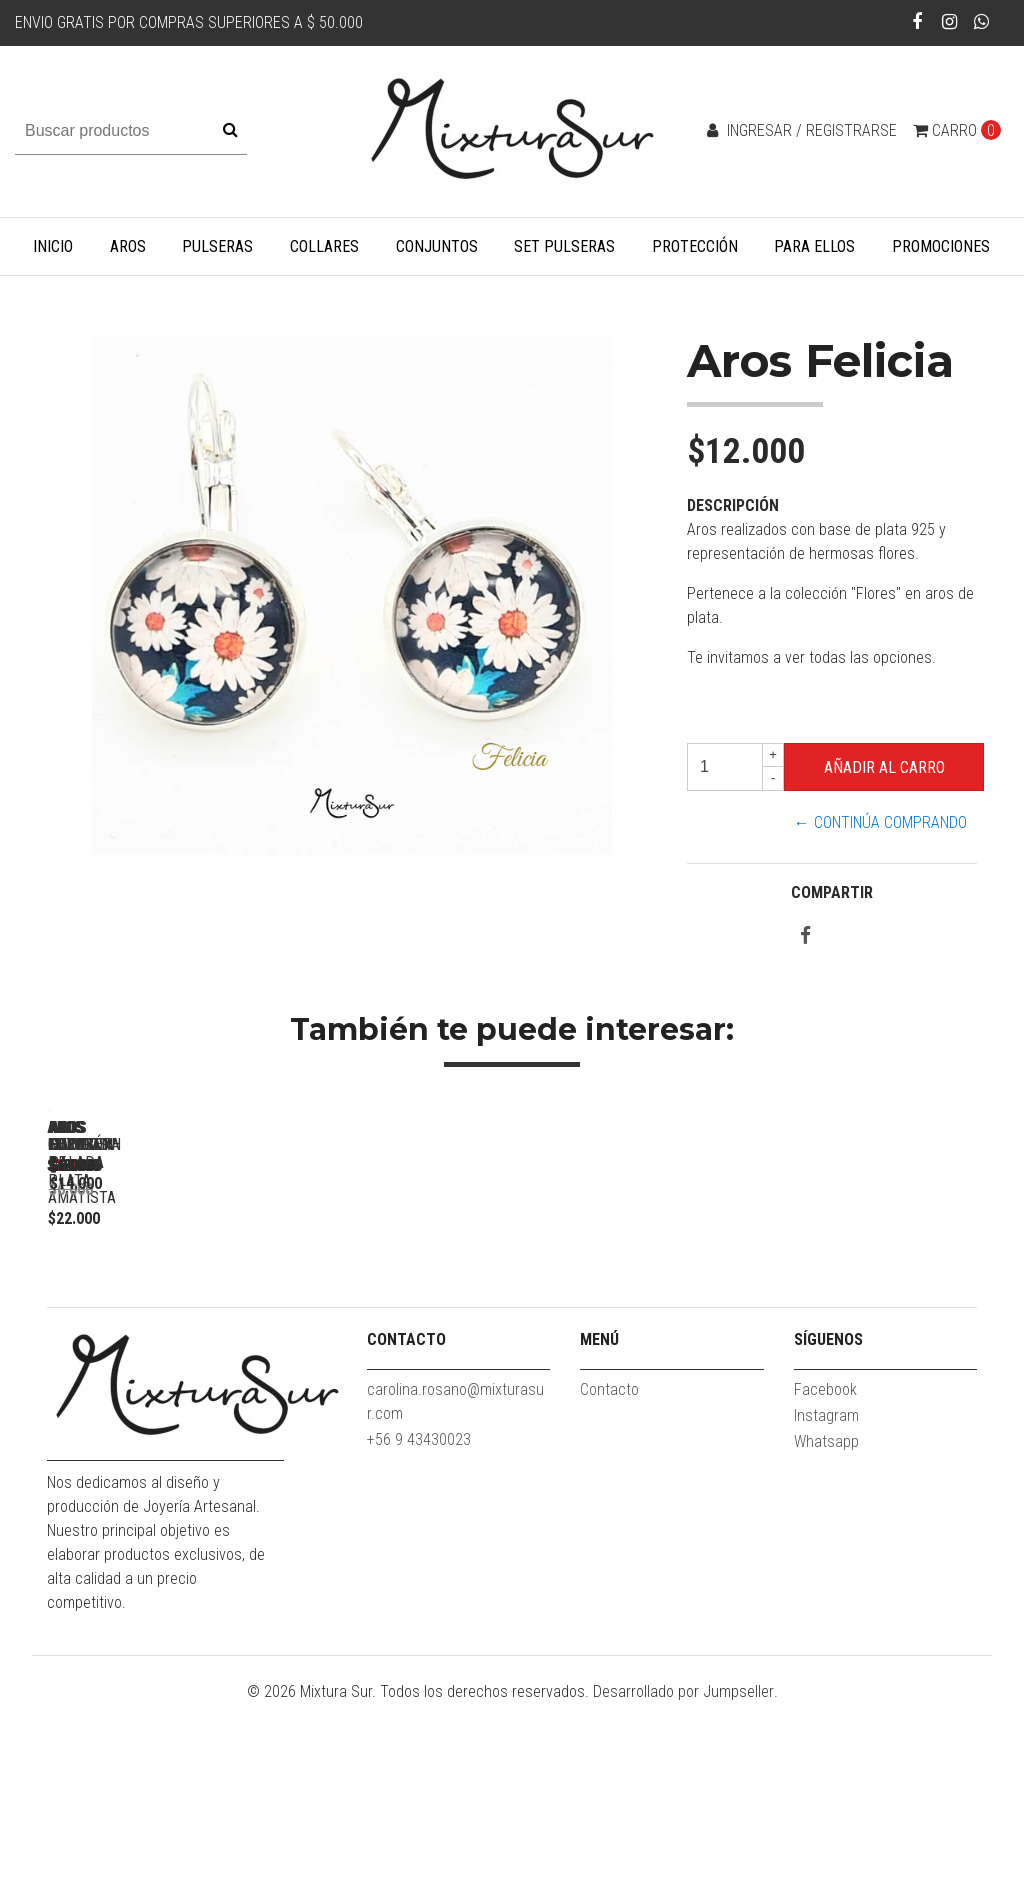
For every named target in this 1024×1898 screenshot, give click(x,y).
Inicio (53, 246)
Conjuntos (437, 246)
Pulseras (217, 246)
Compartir (832, 892)
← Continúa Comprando (880, 822)
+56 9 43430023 (419, 1633)
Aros (128, 246)
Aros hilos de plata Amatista (467, 1391)
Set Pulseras (564, 246)
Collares (324, 246)
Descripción (733, 505)
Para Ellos (814, 246)
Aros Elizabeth (187, 1391)
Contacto (609, 1583)
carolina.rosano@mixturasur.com (455, 1595)
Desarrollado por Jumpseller (683, 1885)
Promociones (941, 246)
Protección (695, 246)
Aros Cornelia (747, 1391)
